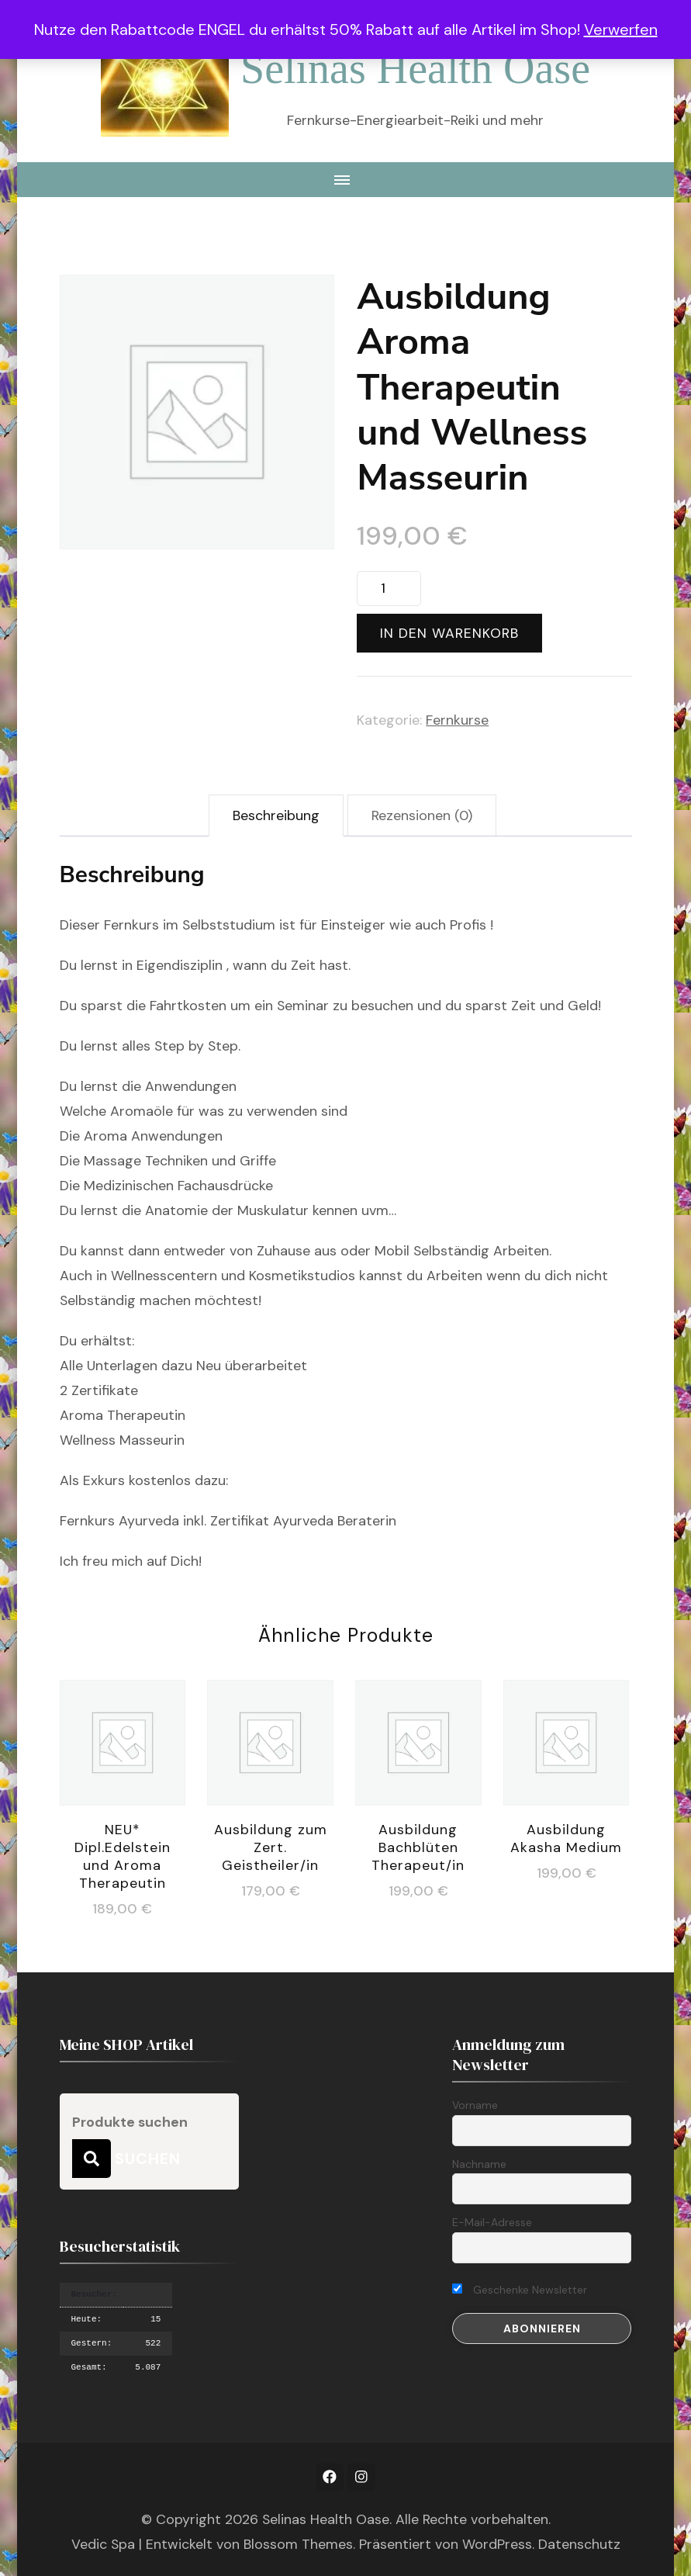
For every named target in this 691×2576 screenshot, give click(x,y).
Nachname (479, 2164)
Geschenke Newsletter (519, 2290)
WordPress (497, 2544)
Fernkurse (457, 720)
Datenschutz (579, 2544)
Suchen (91, 2158)
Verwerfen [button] (621, 29)
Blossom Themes (298, 2544)
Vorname (475, 2105)
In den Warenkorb (449, 633)
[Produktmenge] (388, 588)
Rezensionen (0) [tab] (421, 815)
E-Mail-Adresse (492, 2222)
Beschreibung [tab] (276, 815)
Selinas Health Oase (415, 68)
